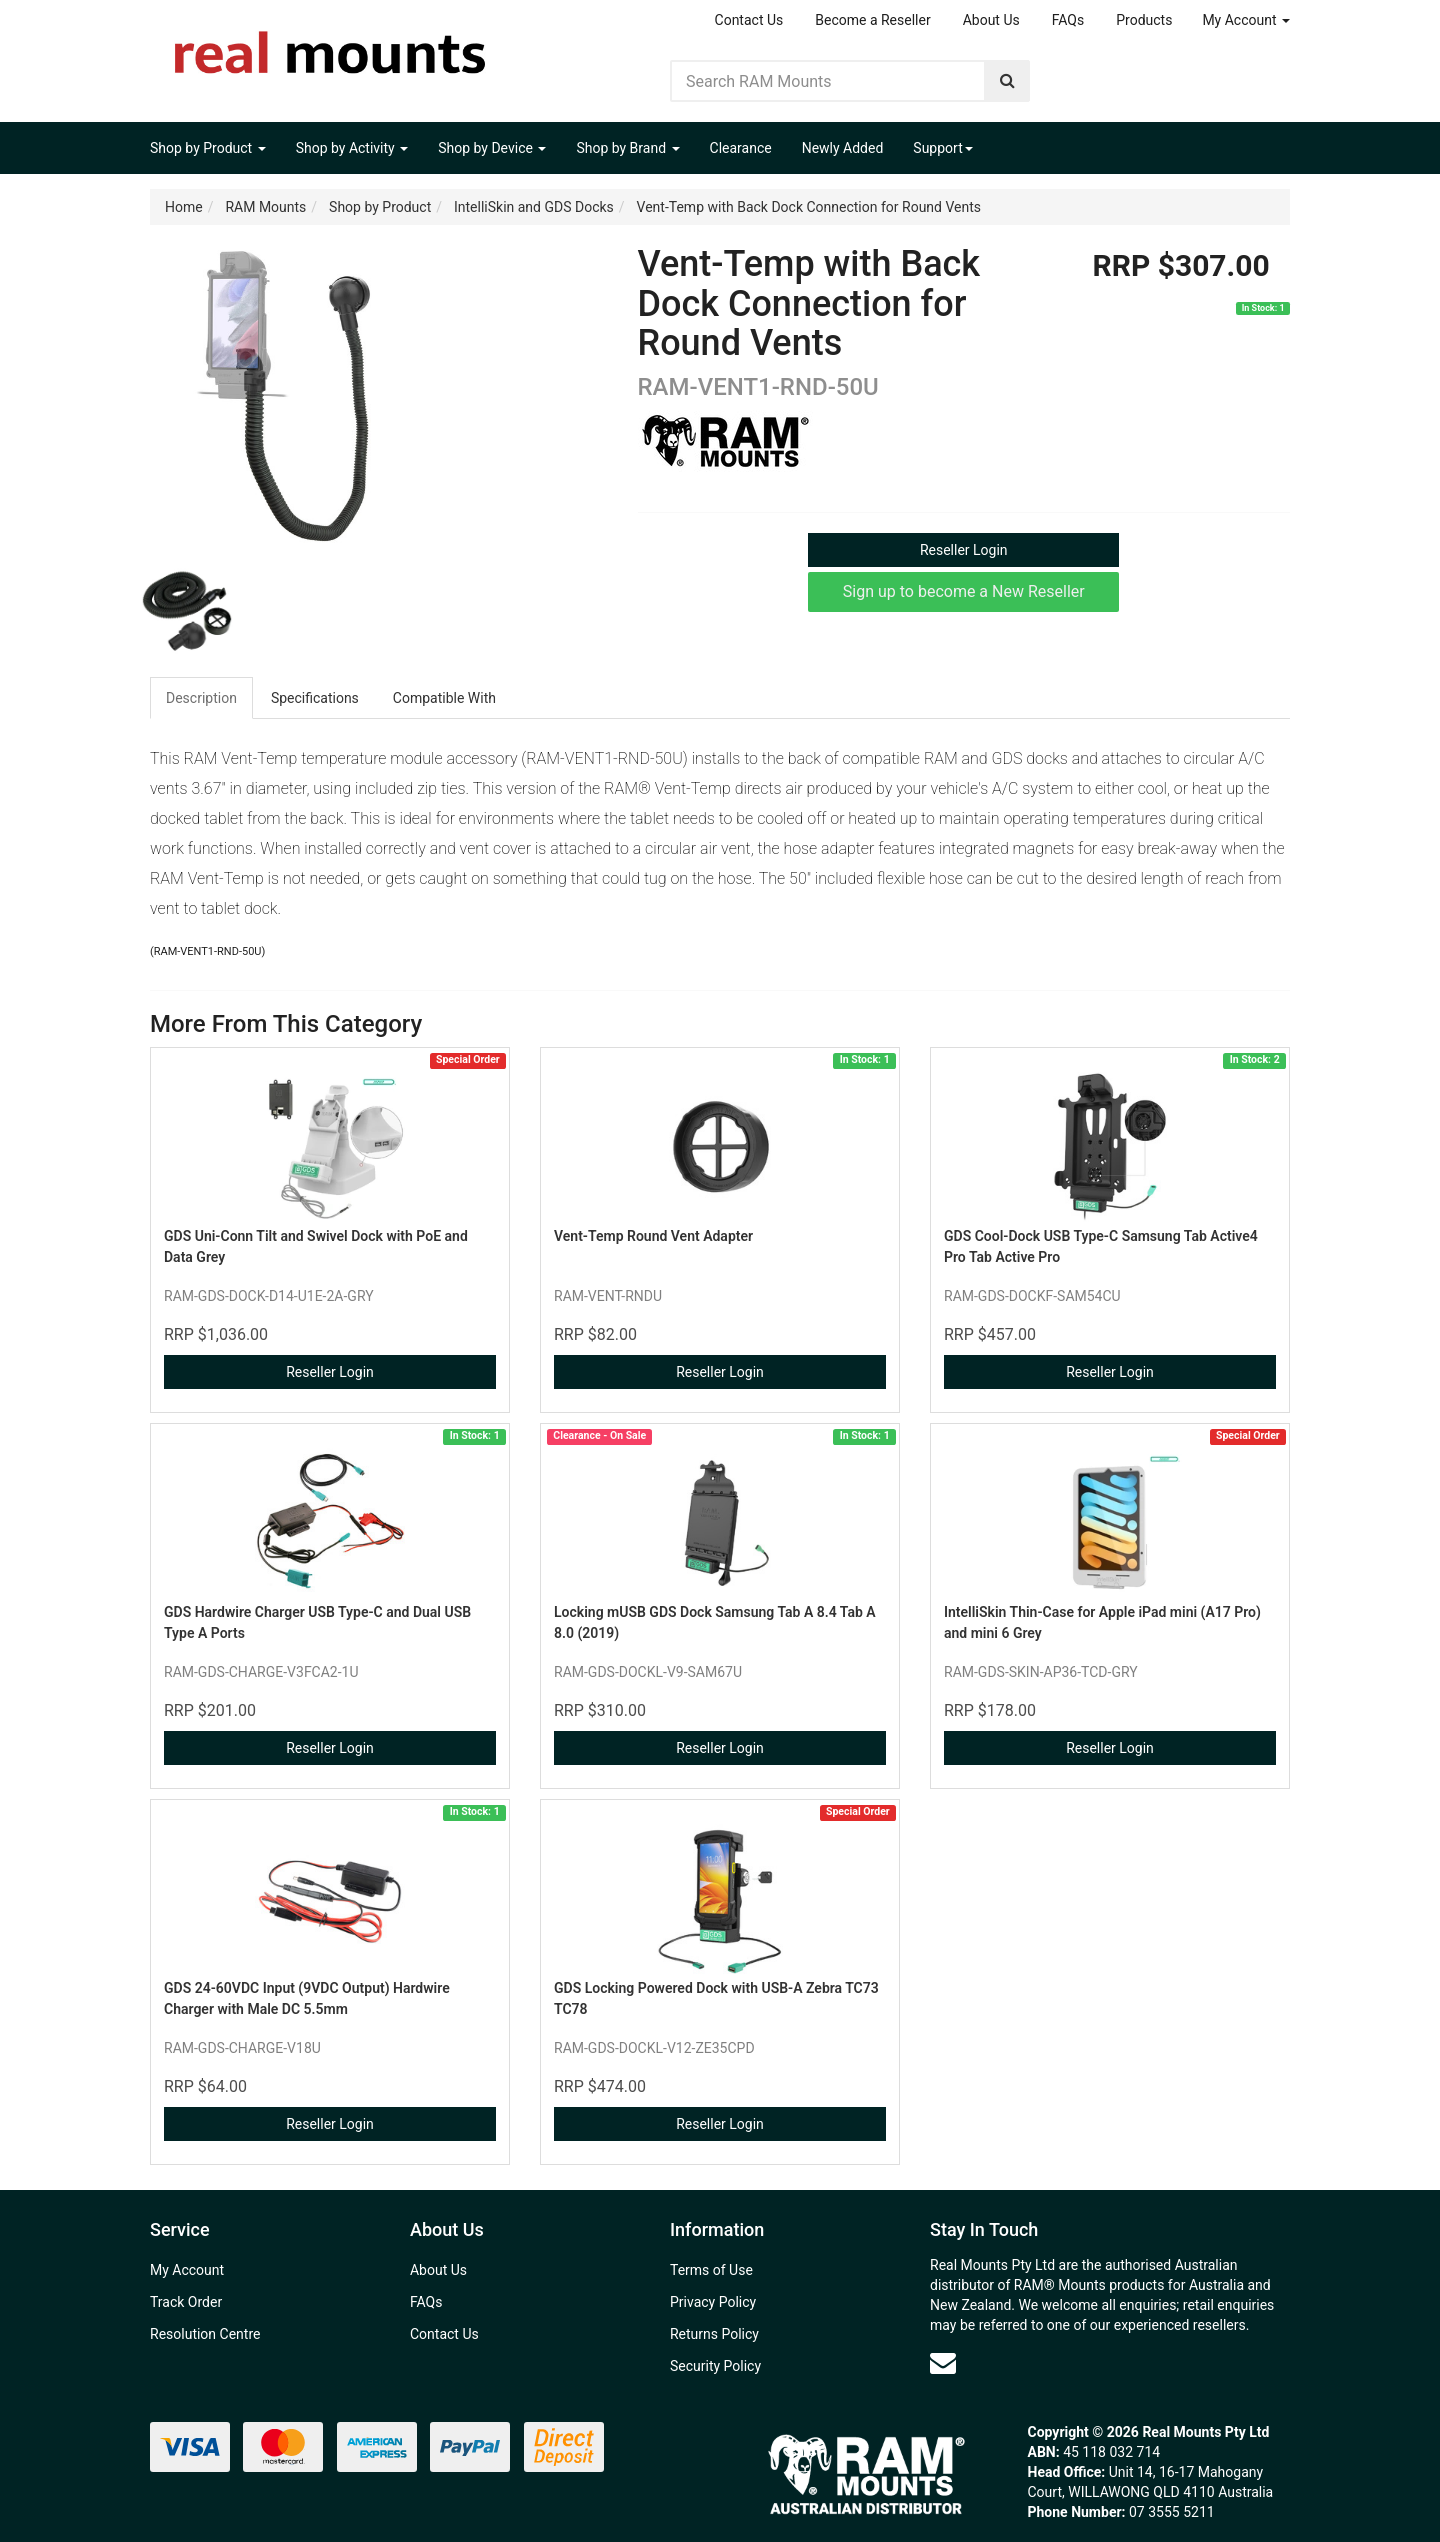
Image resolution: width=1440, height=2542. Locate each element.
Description (201, 698)
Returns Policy (714, 2334)
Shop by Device (492, 148)
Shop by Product (208, 148)
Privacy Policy (713, 2302)
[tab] (202, 698)
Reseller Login (964, 550)
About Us (991, 20)
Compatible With (444, 698)
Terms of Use (711, 2270)
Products (1144, 20)
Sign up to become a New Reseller (964, 591)
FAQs (1068, 20)
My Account (1246, 20)
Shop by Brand (627, 148)
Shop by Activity (352, 148)
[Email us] (943, 2363)
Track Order (186, 2302)
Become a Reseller (872, 20)
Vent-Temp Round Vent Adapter (653, 1236)
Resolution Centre (205, 2334)
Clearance (741, 148)
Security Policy (715, 2366)
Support (942, 148)
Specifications (315, 698)
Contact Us (749, 20)
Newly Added (843, 148)
